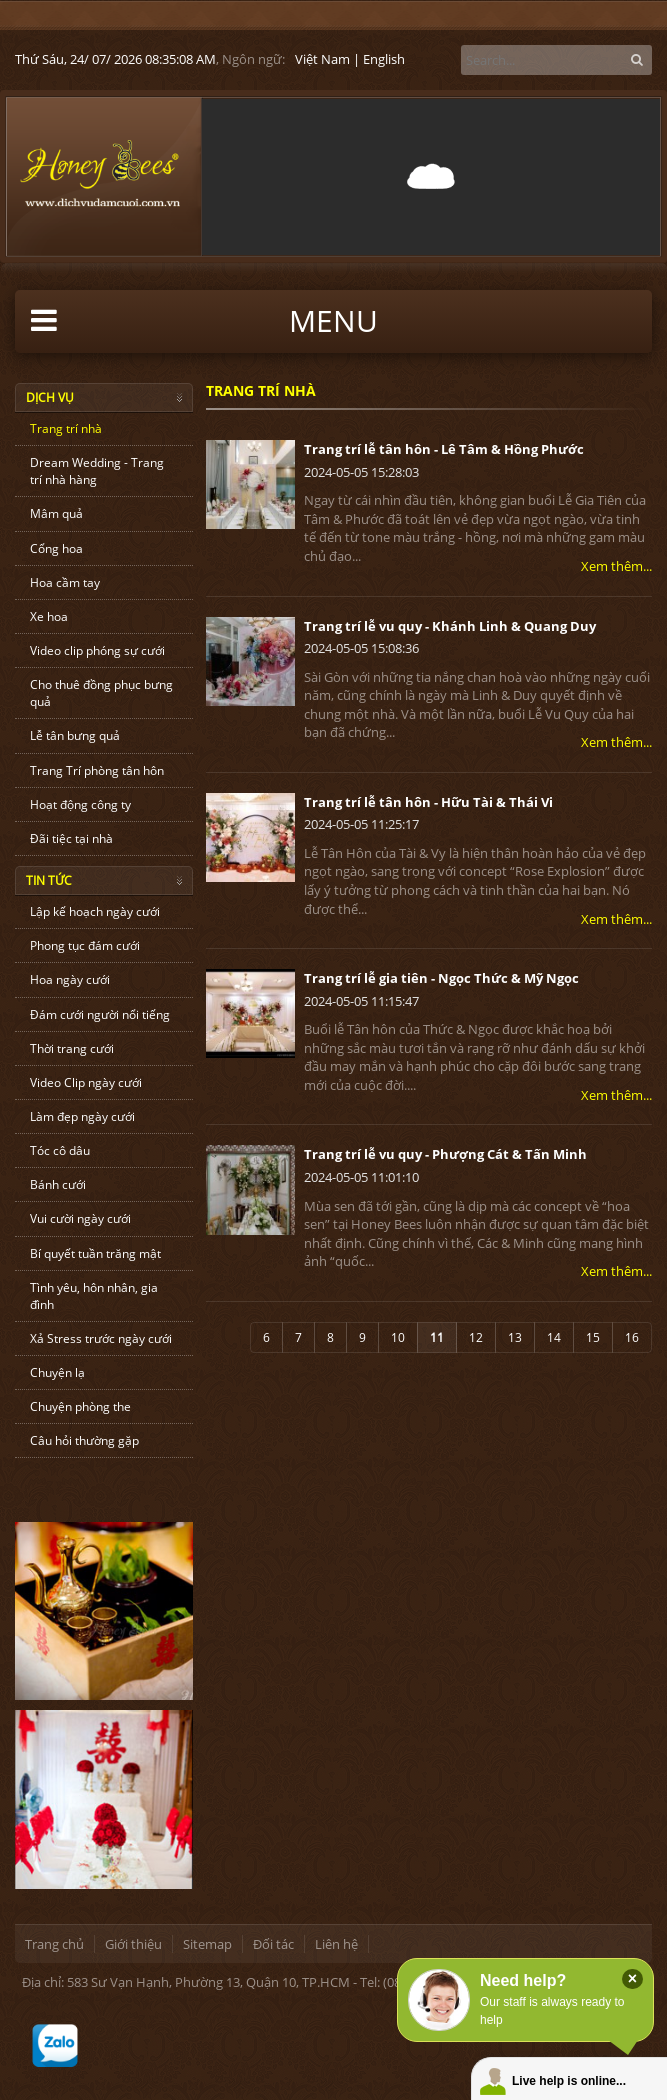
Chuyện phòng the (80, 1406)
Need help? (523, 1980)
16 (632, 1337)
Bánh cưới (58, 1184)
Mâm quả (56, 513)
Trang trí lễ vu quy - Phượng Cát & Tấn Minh (445, 1154)
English (384, 59)
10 (398, 1337)
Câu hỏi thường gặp (84, 1440)
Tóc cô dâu (60, 1150)
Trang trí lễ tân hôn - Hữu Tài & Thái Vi (428, 802)
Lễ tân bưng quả (75, 735)
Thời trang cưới (72, 1048)
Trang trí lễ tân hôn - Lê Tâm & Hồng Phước (444, 449)
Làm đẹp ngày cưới (82, 1116)
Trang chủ (54, 1944)
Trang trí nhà (66, 428)
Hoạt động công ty (80, 804)
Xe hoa (49, 616)
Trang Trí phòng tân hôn (97, 770)
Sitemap (207, 1944)
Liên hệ (336, 1944)
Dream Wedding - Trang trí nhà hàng (97, 471)
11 (437, 1337)
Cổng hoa (56, 548)
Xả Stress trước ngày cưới (101, 1338)
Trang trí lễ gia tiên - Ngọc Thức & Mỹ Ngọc (441, 978)
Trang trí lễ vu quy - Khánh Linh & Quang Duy (450, 626)
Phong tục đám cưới (85, 945)
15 (593, 1337)
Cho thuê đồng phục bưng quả (101, 693)
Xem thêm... (616, 566)
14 (554, 1337)
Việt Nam (322, 59)
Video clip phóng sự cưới (97, 650)
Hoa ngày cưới (70, 979)
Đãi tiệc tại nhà (71, 838)
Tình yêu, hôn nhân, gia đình (94, 1296)
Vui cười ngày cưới (80, 1218)
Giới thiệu (133, 1944)
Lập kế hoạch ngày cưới (95, 911)
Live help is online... (569, 2081)
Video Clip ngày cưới (86, 1082)
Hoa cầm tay (65, 582)
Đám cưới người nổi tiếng (100, 1014)
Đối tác (273, 1944)
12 (476, 1337)
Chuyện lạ (57, 1372)
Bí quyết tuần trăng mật (95, 1253)
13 (515, 1337)
